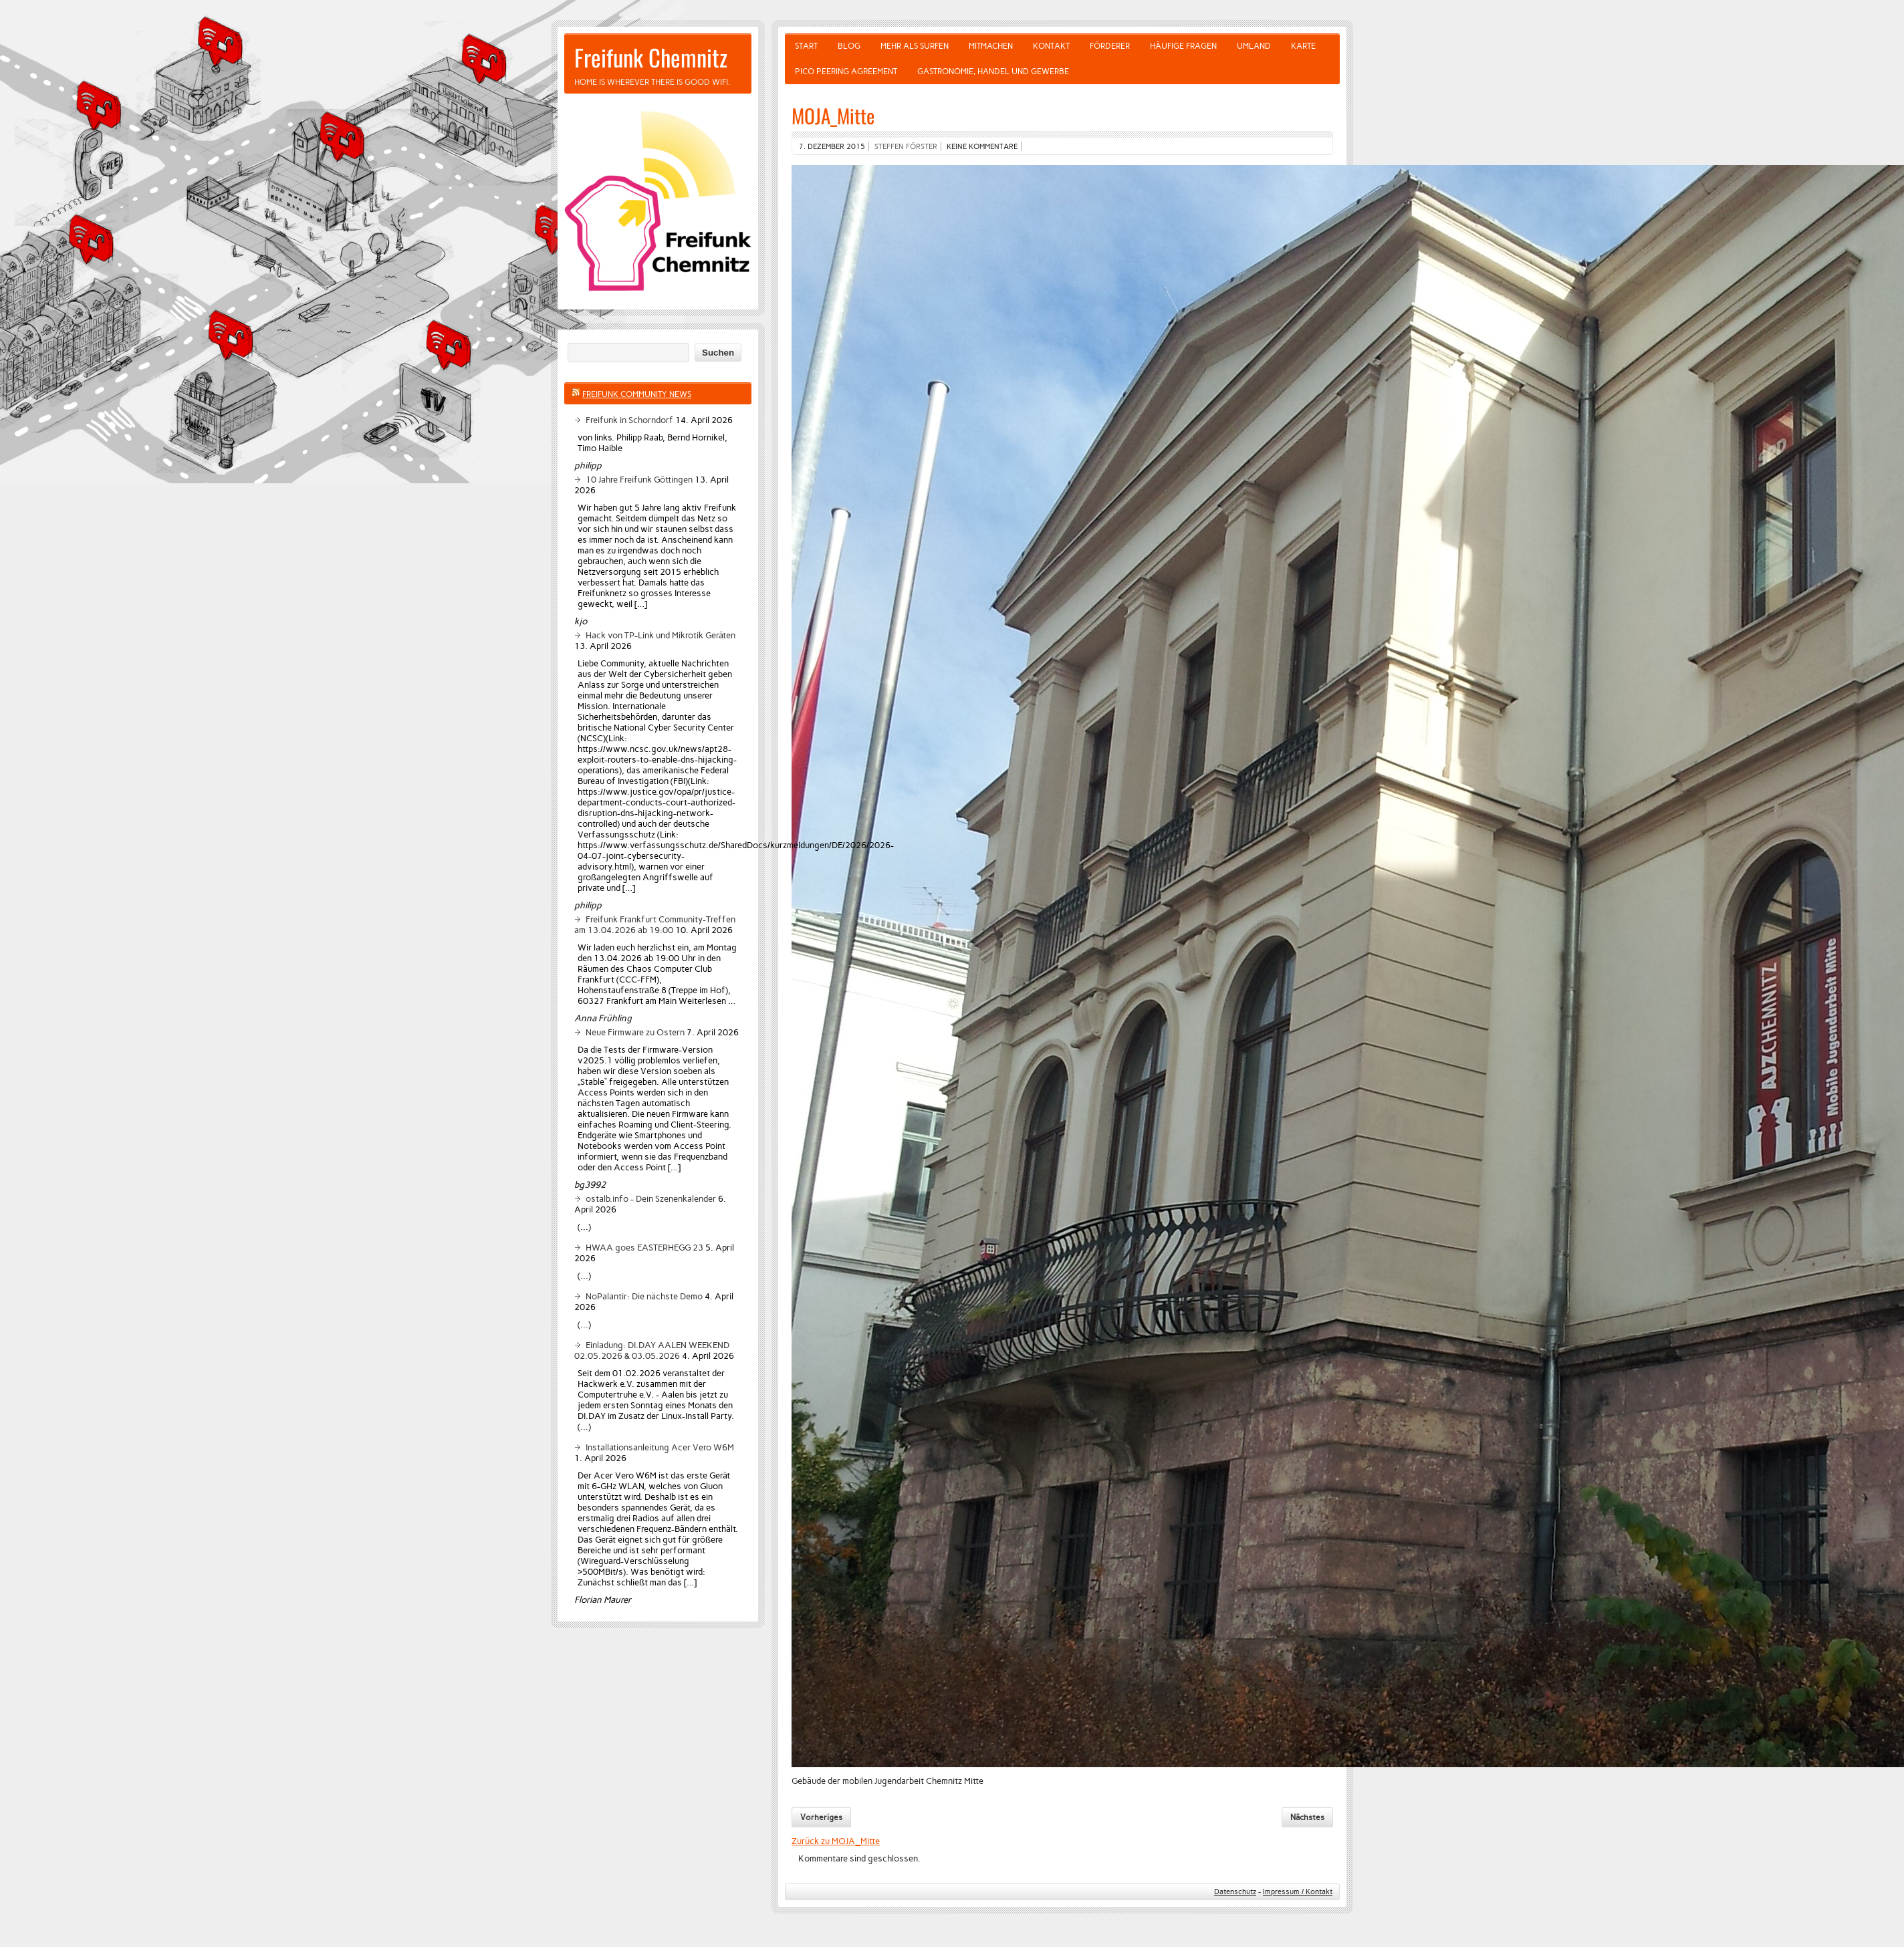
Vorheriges (821, 1817)
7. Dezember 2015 (832, 146)
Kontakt (1051, 46)
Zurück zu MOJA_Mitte (836, 1840)
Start (806, 46)
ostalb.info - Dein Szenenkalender (651, 1198)
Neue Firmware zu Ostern (635, 1032)
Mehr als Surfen (914, 46)
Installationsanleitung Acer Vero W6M (660, 1447)
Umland (1254, 46)
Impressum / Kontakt (1297, 1892)
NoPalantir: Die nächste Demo (644, 1296)
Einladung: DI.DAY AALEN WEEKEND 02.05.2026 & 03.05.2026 (651, 1350)
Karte (1303, 46)
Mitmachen (991, 46)
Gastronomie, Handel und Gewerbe (993, 71)
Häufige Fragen (1183, 46)
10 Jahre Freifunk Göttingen (639, 479)
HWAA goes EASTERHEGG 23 (644, 1247)
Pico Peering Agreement (846, 71)
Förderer (1110, 46)
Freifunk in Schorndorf (629, 419)
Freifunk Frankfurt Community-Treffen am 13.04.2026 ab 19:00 (654, 924)
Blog (849, 46)
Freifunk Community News (636, 394)
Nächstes (1307, 1817)
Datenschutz (1235, 1892)
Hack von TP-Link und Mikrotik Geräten (660, 635)
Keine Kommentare (982, 146)
